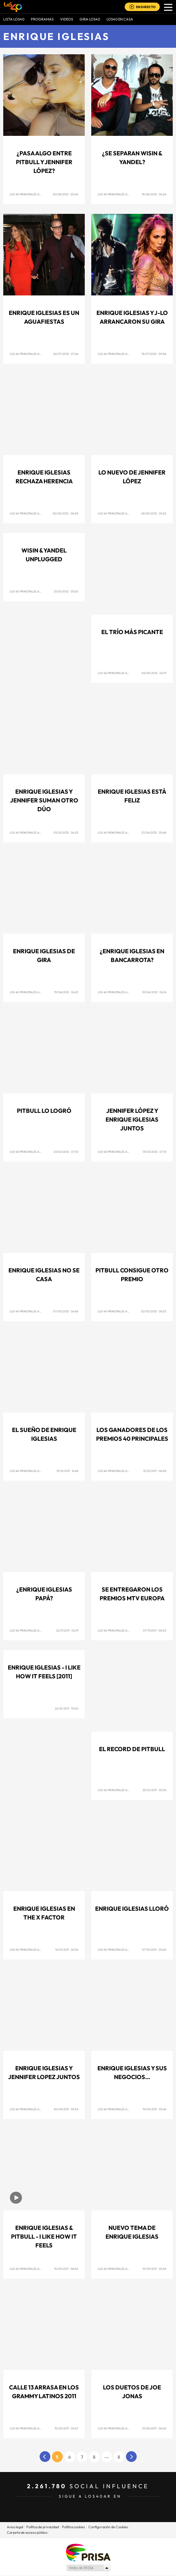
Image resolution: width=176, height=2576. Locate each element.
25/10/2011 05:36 (154, 1790)
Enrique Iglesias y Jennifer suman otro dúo (44, 800)
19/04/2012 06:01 (66, 992)
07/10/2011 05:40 (154, 1949)
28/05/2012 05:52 (153, 513)
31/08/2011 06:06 (154, 2428)
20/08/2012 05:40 (65, 194)
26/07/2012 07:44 (65, 354)
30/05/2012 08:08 (65, 513)
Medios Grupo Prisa (88, 2568)
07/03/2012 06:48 (65, 1311)
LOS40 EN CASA (120, 19)
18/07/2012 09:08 (154, 354)
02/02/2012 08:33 (153, 1311)
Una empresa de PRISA (88, 2552)
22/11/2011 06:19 (67, 1630)
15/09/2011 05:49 (154, 2268)
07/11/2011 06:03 (154, 1630)
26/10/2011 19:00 (66, 1708)
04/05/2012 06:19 (154, 673)
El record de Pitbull (132, 1749)
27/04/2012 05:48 (153, 832)
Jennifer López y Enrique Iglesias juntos (132, 1119)
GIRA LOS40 (90, 19)
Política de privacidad (42, 2527)
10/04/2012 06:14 (154, 992)
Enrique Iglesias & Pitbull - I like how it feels (44, 2236)
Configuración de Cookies (108, 2527)
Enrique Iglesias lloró (132, 1908)
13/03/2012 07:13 (154, 1151)
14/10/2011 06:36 (66, 1949)
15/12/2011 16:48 (67, 1471)
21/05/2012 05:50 (66, 591)
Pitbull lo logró (44, 1110)
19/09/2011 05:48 (154, 2109)
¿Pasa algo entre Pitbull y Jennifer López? (44, 162)
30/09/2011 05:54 (66, 2109)
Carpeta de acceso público (27, 2532)
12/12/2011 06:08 (154, 1471)
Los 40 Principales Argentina (32, 194)
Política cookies (73, 2527)
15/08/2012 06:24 (154, 194)
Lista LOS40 (13, 19)
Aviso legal (15, 2527)
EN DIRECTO (146, 7)
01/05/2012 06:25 (66, 832)
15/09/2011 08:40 (66, 2268)
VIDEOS (66, 19)
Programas (42, 19)
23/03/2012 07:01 (66, 1151)
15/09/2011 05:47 (66, 2428)
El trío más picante (132, 632)
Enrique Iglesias (56, 36)
